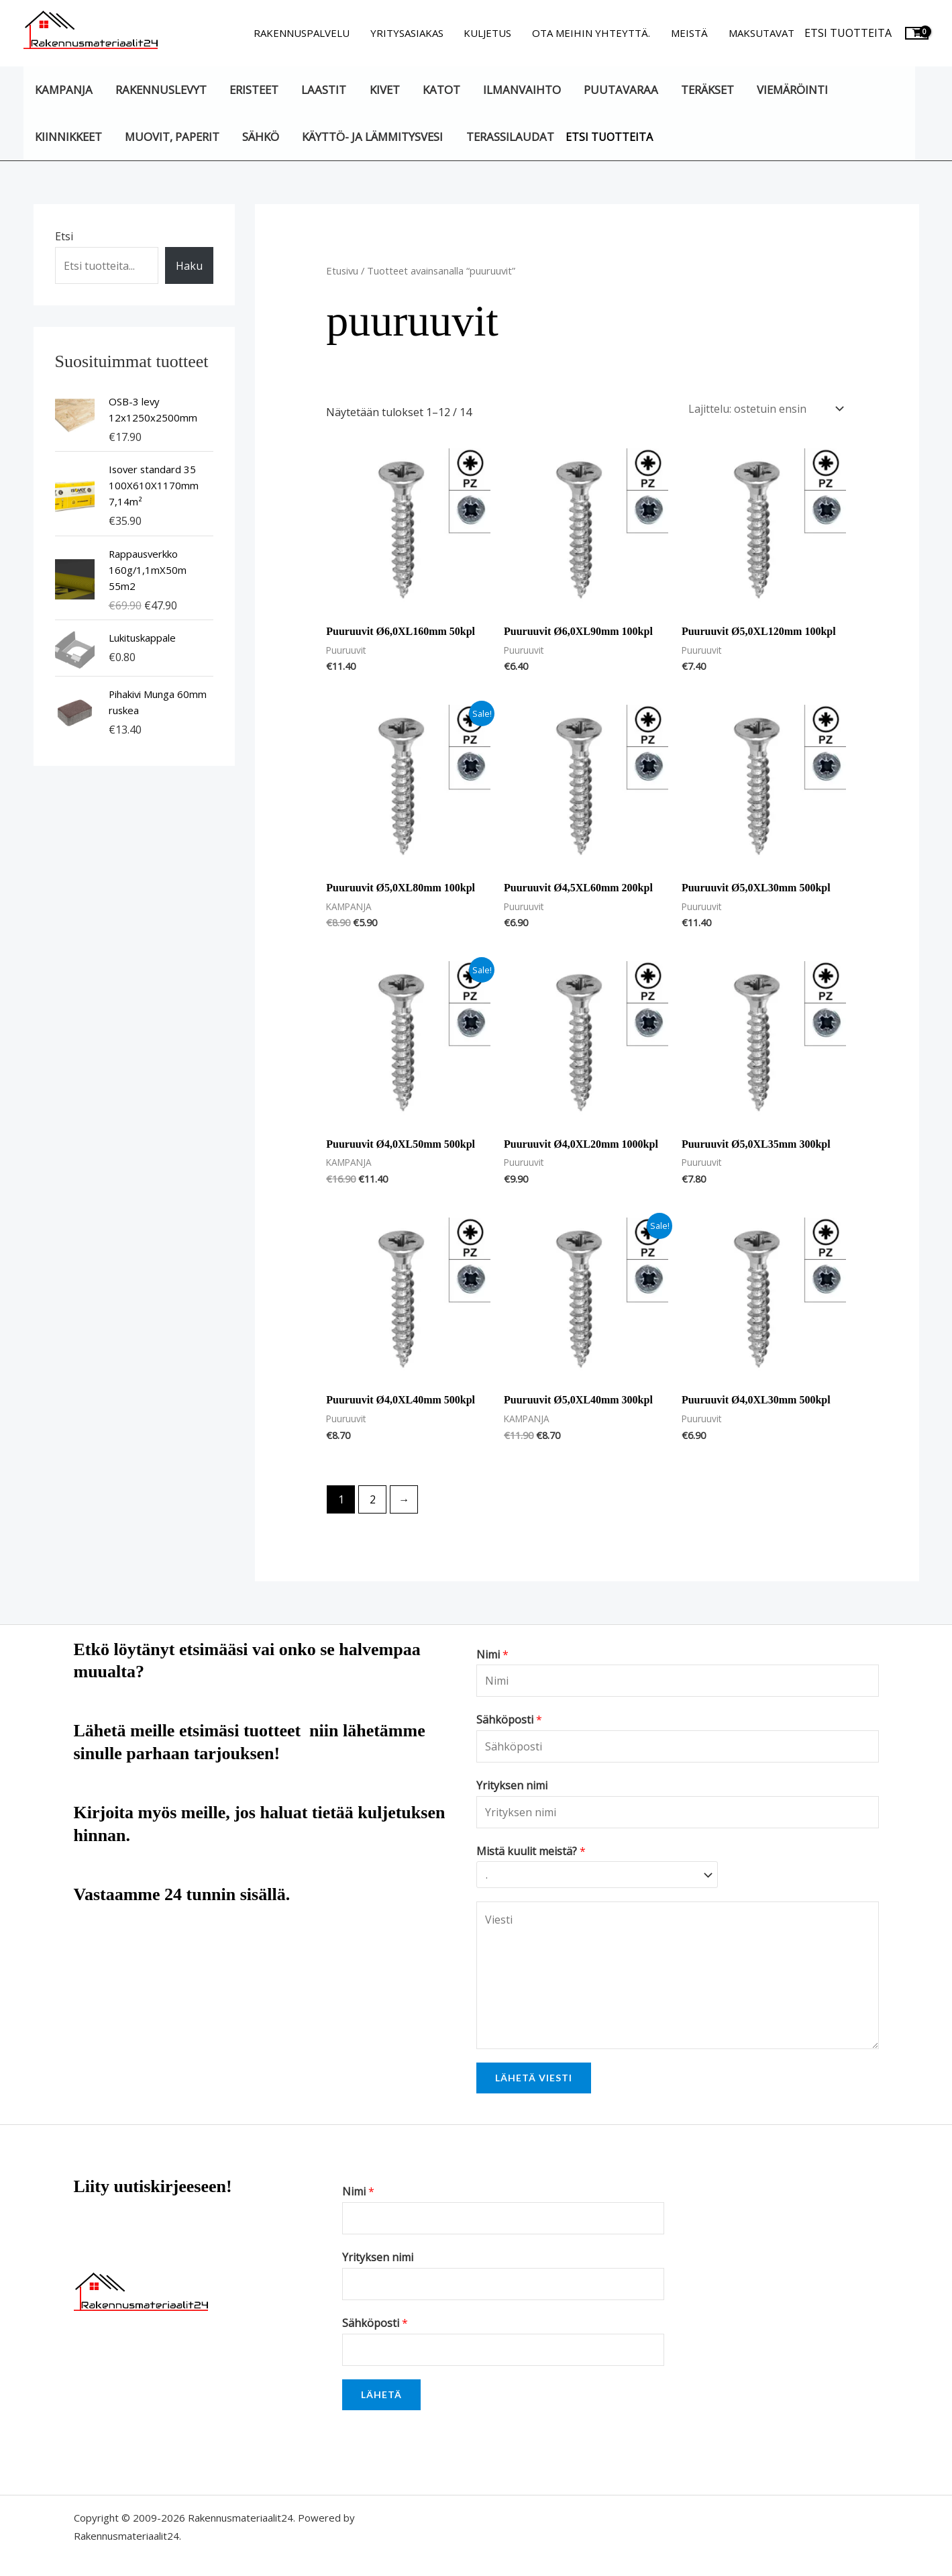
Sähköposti (509, 1719)
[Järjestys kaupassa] (763, 409)
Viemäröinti (789, 89)
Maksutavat (761, 33)
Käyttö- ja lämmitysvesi (371, 136)
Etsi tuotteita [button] (848, 33)
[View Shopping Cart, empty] (917, 33)
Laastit (323, 89)
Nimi (492, 1654)
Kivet (383, 89)
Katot (439, 89)
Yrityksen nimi (511, 1785)
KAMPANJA (64, 89)
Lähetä (381, 2394)
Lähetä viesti (533, 2077)
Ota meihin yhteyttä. (592, 33)
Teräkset (704, 89)
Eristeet (253, 89)
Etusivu (342, 270)
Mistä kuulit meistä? (531, 1851)
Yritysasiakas (408, 33)
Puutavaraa (618, 89)
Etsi (64, 236)
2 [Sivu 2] (373, 1499)
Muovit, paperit (171, 136)
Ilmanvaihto (519, 89)
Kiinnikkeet (68, 136)
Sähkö (260, 136)
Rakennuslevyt (160, 89)
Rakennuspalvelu (304, 33)
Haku (189, 265)
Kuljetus (489, 33)
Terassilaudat (508, 136)
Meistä (690, 33)
